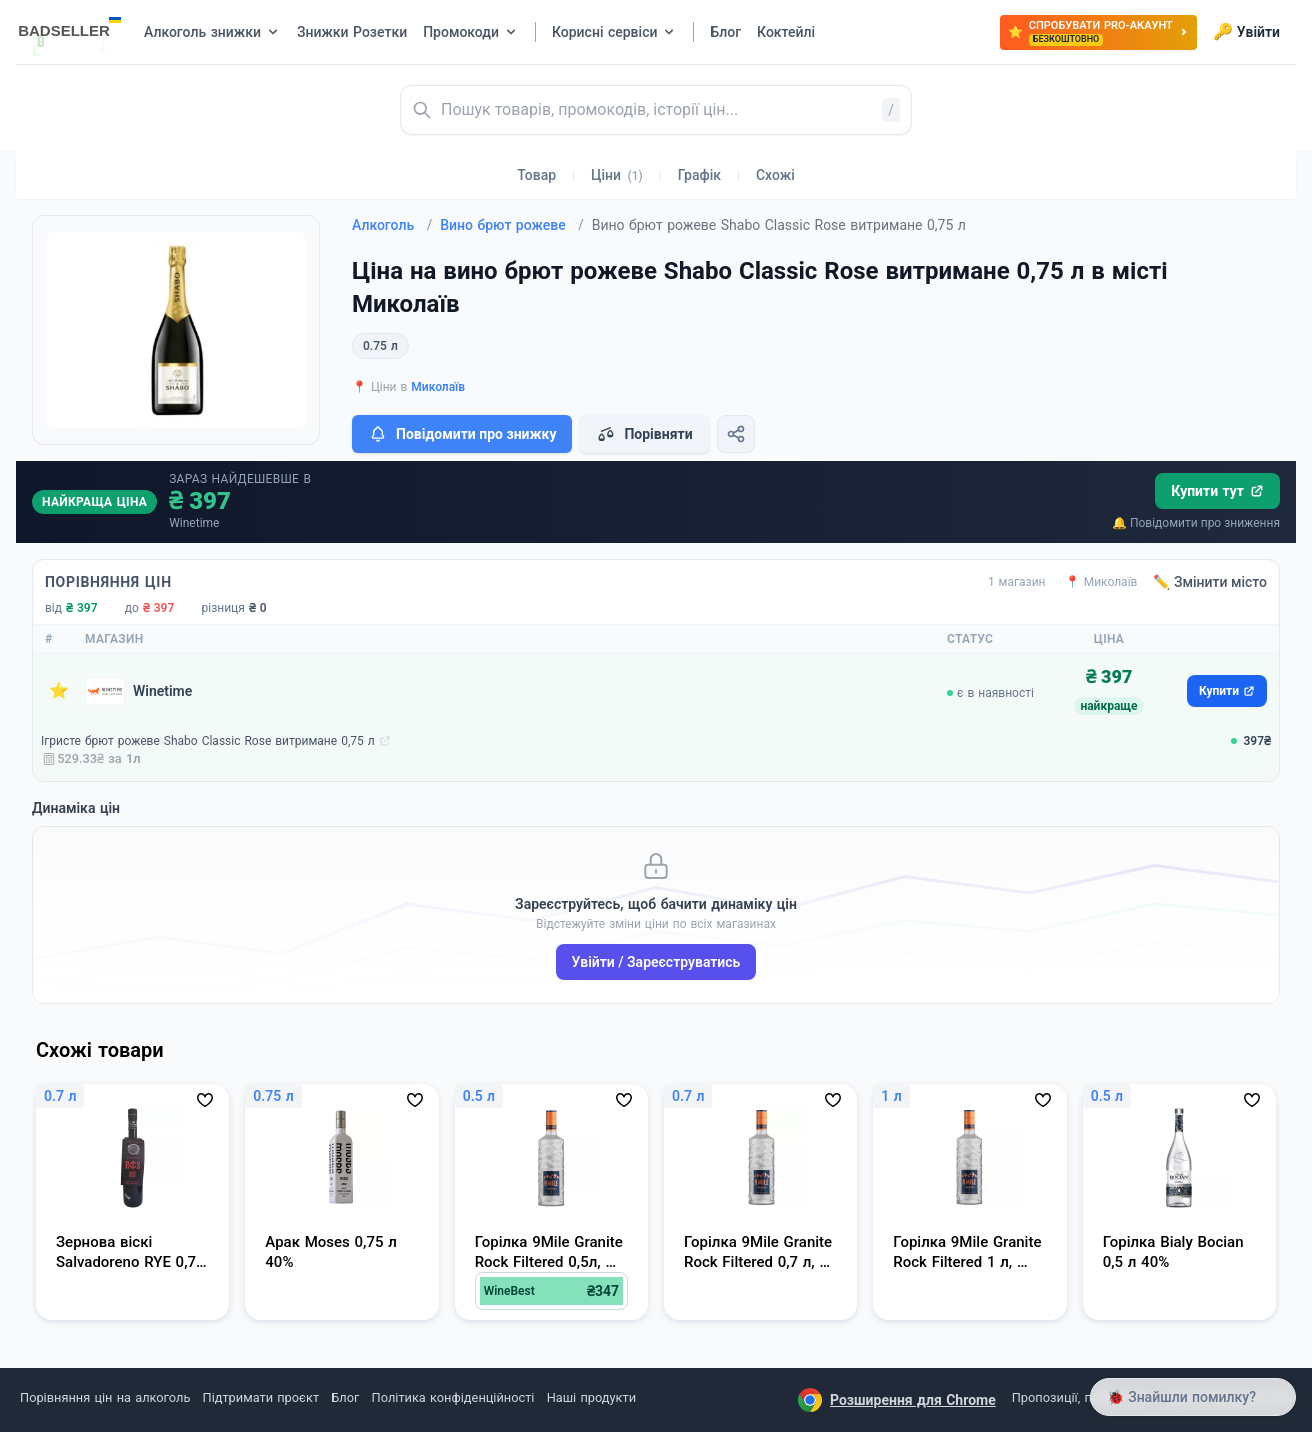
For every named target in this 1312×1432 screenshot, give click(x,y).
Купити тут (1217, 491)
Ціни (617, 175)
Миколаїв (438, 387)
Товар (536, 175)
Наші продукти (591, 1397)
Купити (1227, 691)
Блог (345, 1397)
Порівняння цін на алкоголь (105, 1397)
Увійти (1246, 32)
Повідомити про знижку (462, 434)
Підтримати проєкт (261, 1397)
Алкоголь (392, 225)
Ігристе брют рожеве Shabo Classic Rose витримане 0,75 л (208, 741)
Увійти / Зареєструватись (656, 962)
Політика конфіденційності (453, 1397)
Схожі (775, 175)
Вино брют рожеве (512, 225)
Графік (699, 175)
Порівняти (644, 434)
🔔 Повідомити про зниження (1196, 523)
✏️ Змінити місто (1210, 582)
